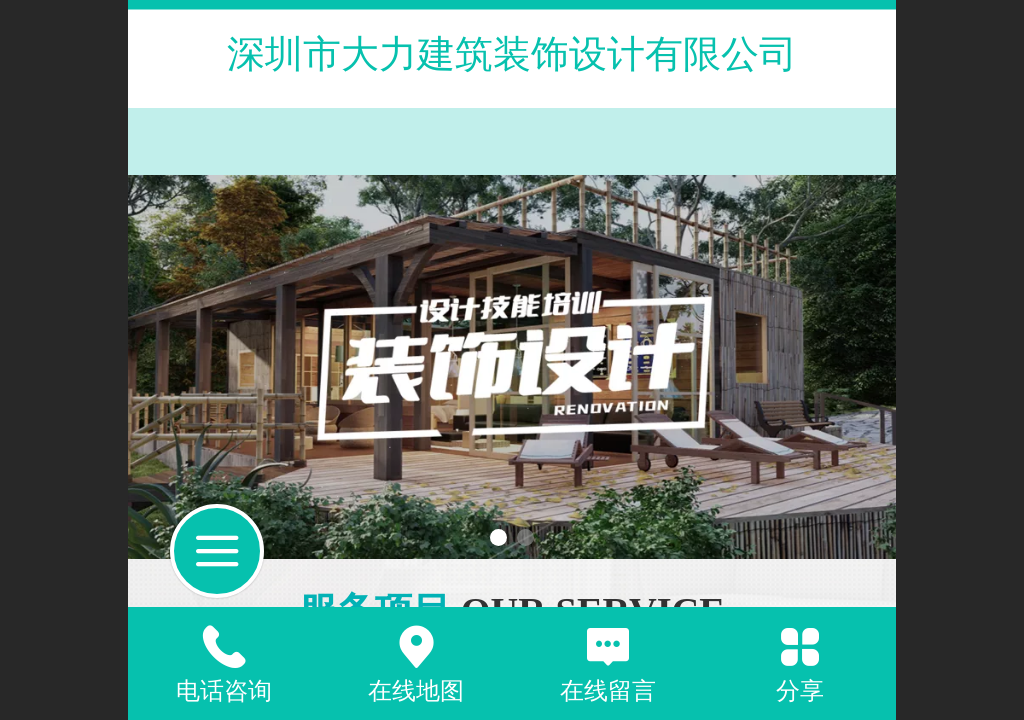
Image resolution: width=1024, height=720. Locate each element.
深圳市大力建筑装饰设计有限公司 (512, 53)
